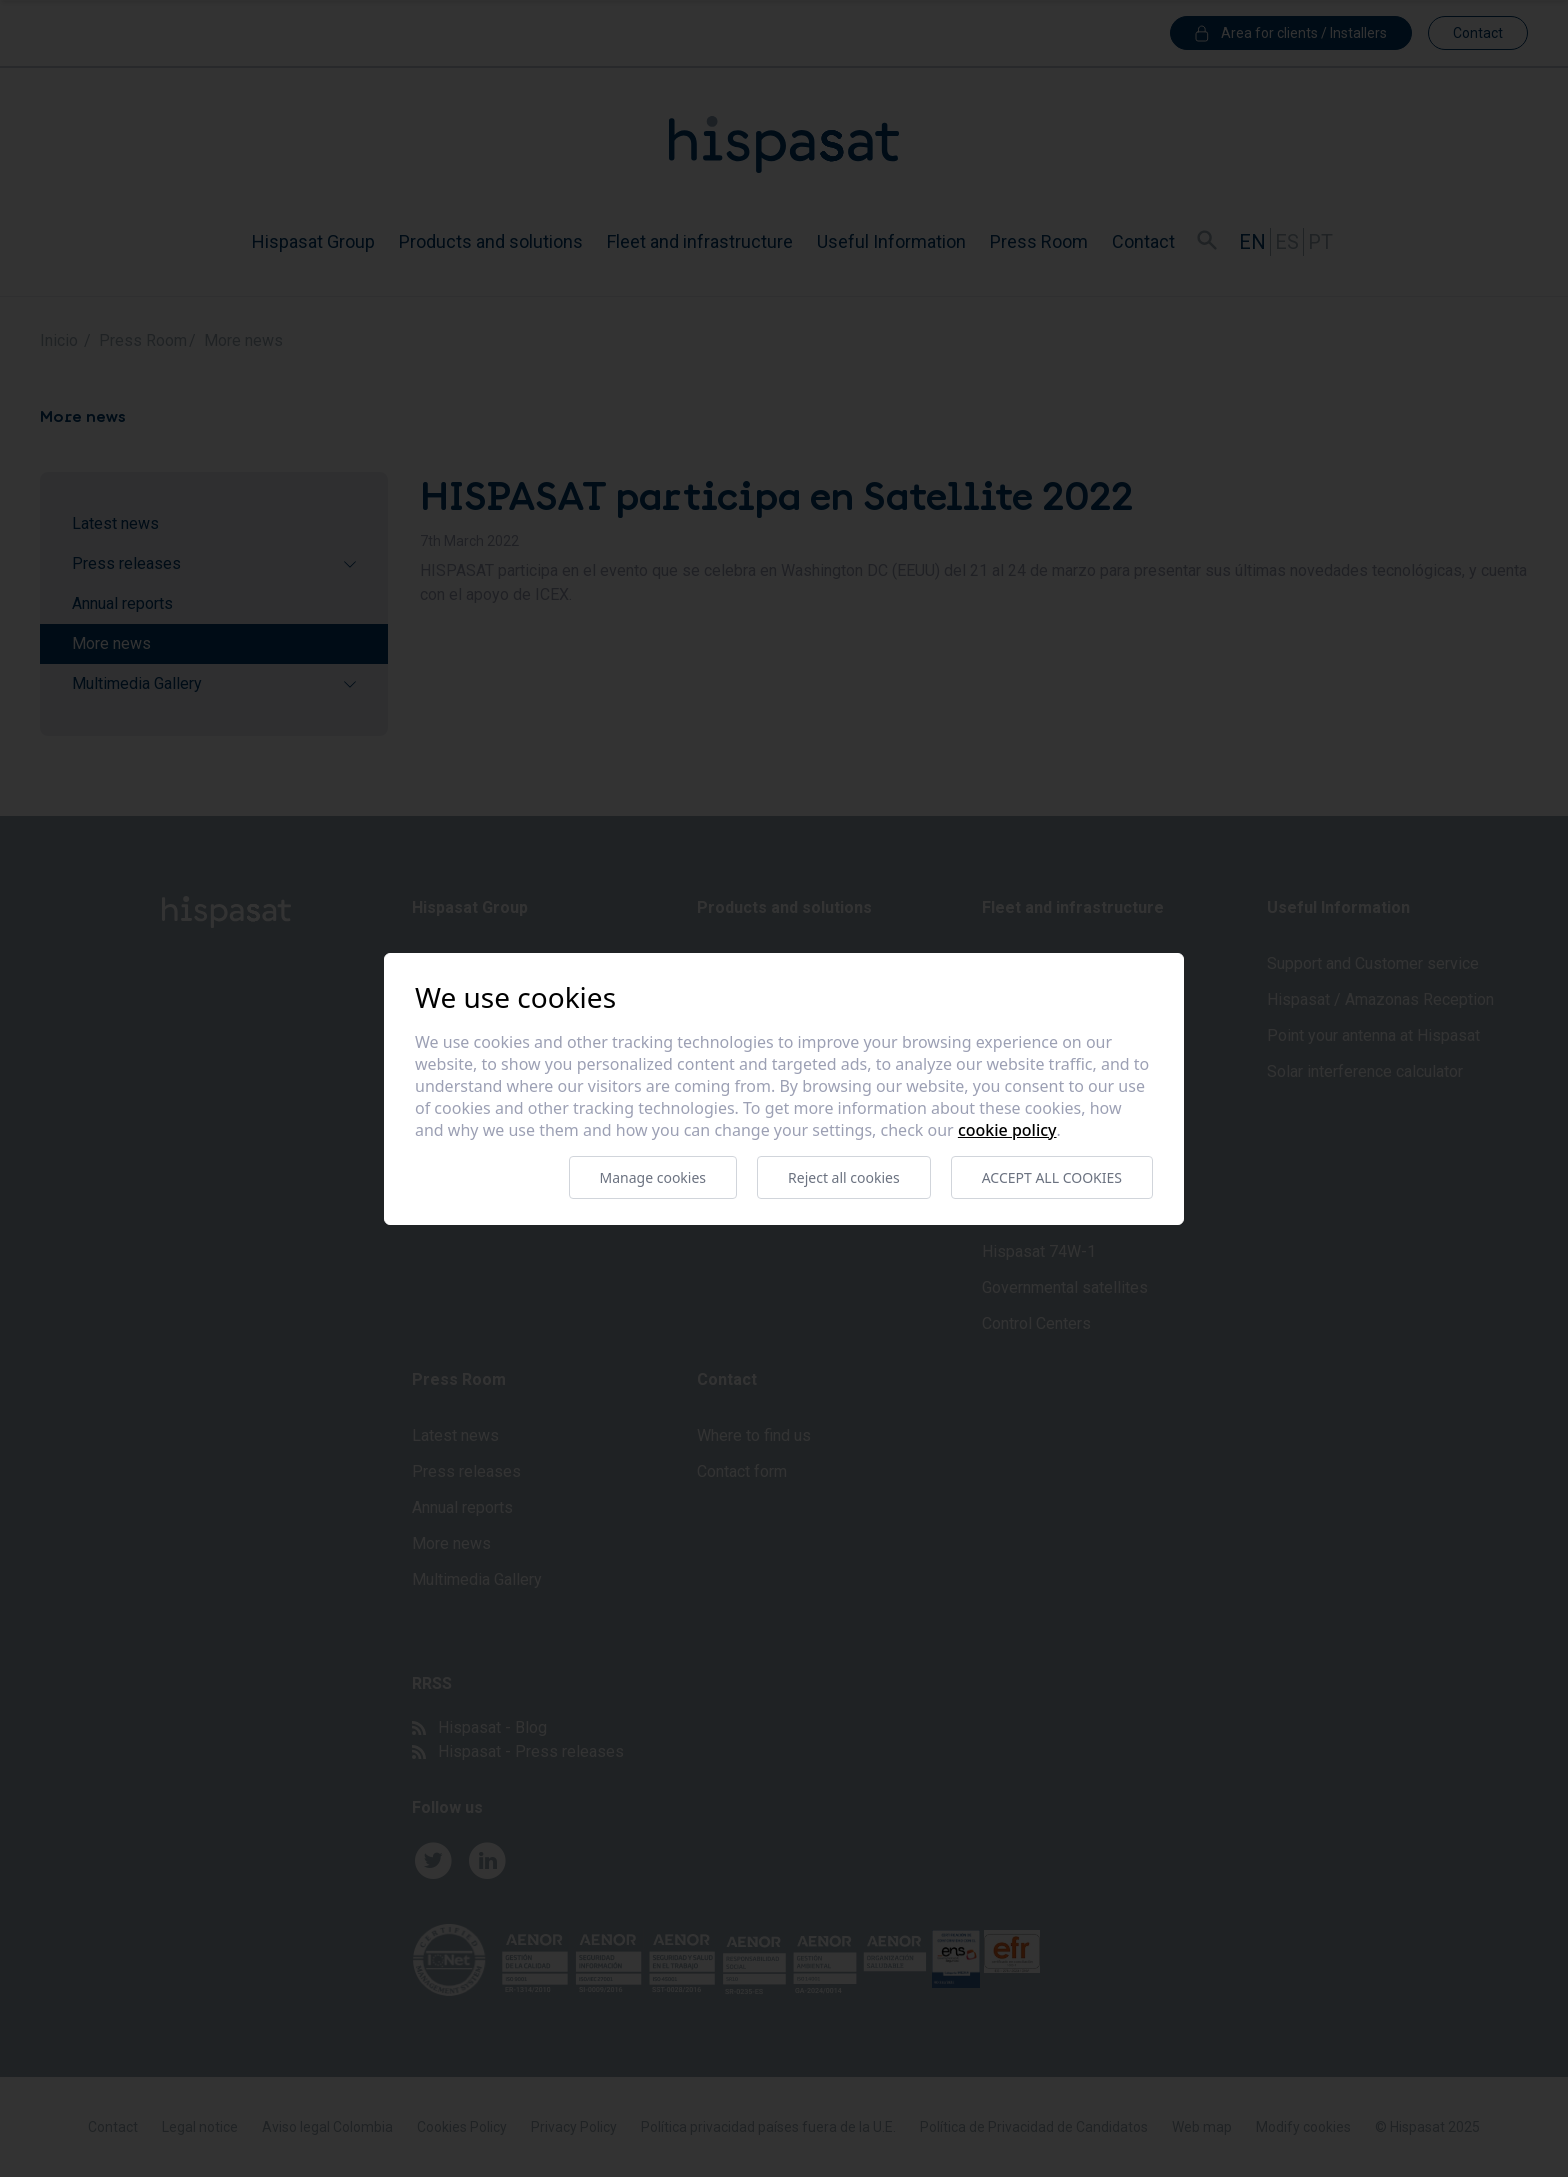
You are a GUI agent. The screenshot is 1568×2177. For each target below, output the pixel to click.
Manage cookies (653, 1177)
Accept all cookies (1052, 1177)
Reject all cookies (844, 1177)
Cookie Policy (1007, 1130)
